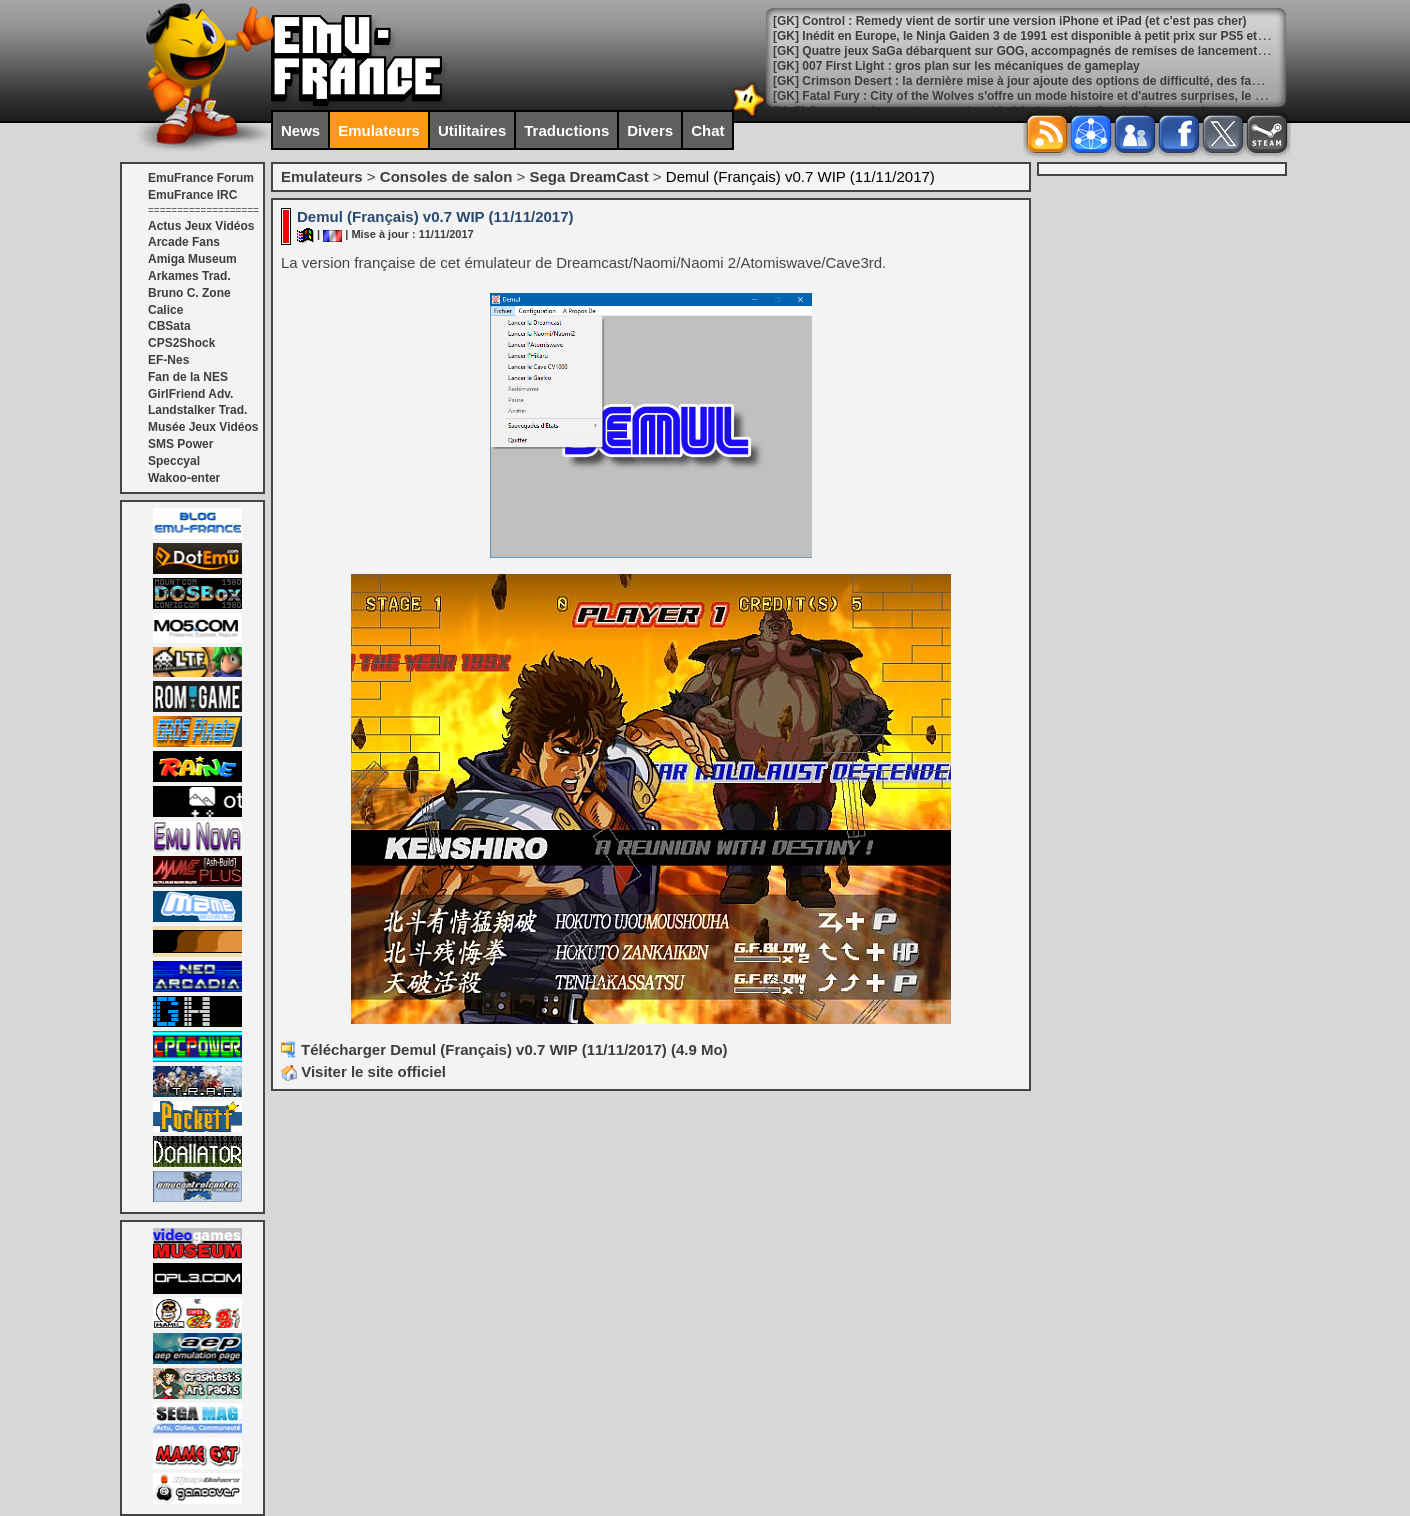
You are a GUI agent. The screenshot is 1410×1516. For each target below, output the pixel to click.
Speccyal (174, 461)
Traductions (566, 130)
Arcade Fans (184, 242)
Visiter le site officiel (363, 1071)
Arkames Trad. (189, 276)
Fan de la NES (188, 377)
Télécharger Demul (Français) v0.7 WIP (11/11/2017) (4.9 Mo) (514, 1049)
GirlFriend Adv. (190, 394)
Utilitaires (472, 130)
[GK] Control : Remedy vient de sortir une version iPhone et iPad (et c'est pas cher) (1010, 21)
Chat (707, 130)
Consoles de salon (446, 176)
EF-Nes (168, 360)
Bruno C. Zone (189, 293)
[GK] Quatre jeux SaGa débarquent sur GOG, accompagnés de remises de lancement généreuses (1050, 51)
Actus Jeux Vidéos (201, 226)
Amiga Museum (192, 259)
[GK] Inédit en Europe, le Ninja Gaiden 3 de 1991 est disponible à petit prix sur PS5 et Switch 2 (1041, 36)
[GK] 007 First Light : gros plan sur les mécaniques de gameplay (956, 66)
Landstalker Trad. (197, 410)
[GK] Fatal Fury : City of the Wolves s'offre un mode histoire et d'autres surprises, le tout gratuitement (1063, 96)
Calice (165, 310)
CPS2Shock (181, 343)
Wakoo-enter (184, 478)
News (300, 130)
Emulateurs (379, 130)
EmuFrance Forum (201, 178)
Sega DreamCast (588, 176)
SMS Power (180, 444)
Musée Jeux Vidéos (203, 427)
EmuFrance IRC (192, 195)
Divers (650, 130)
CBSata (169, 326)
